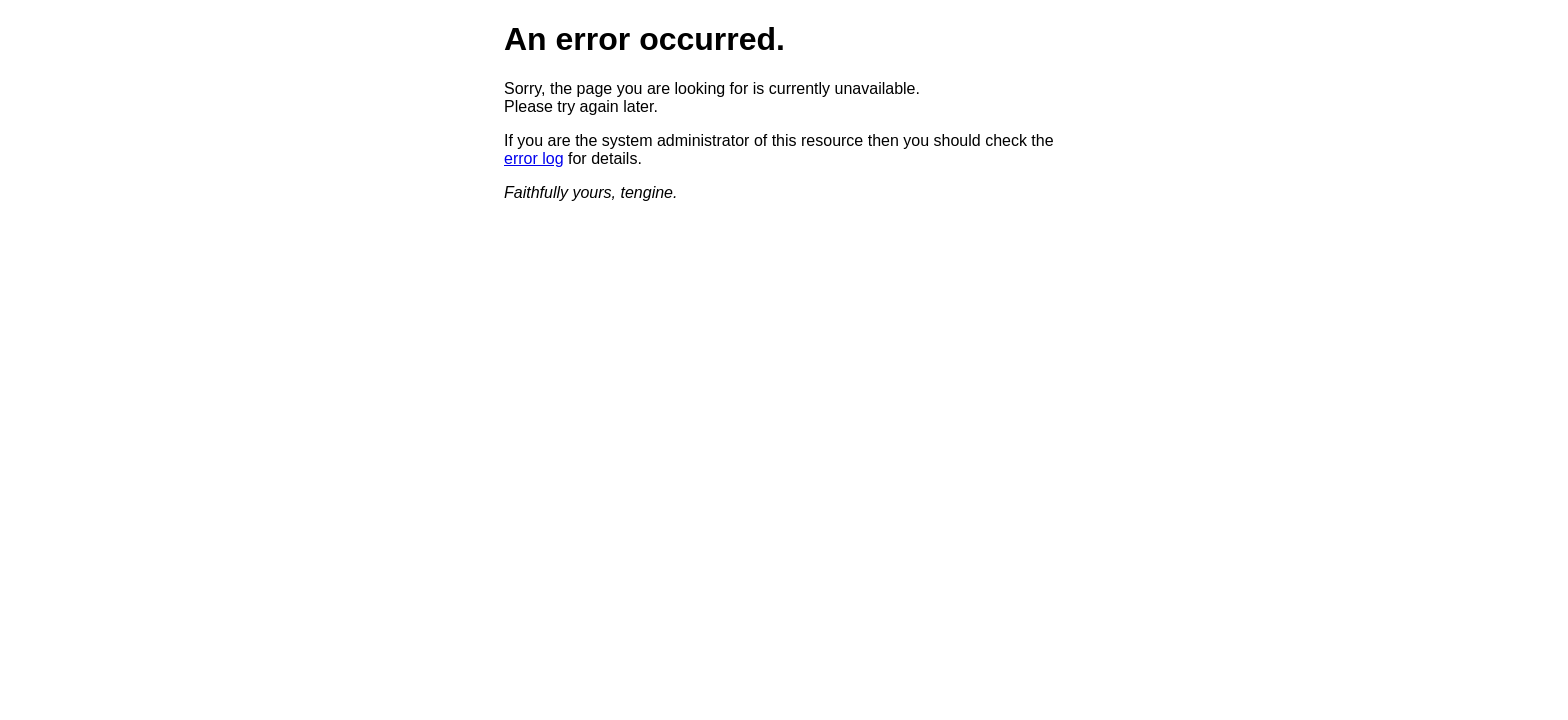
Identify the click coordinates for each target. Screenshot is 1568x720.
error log (534, 158)
